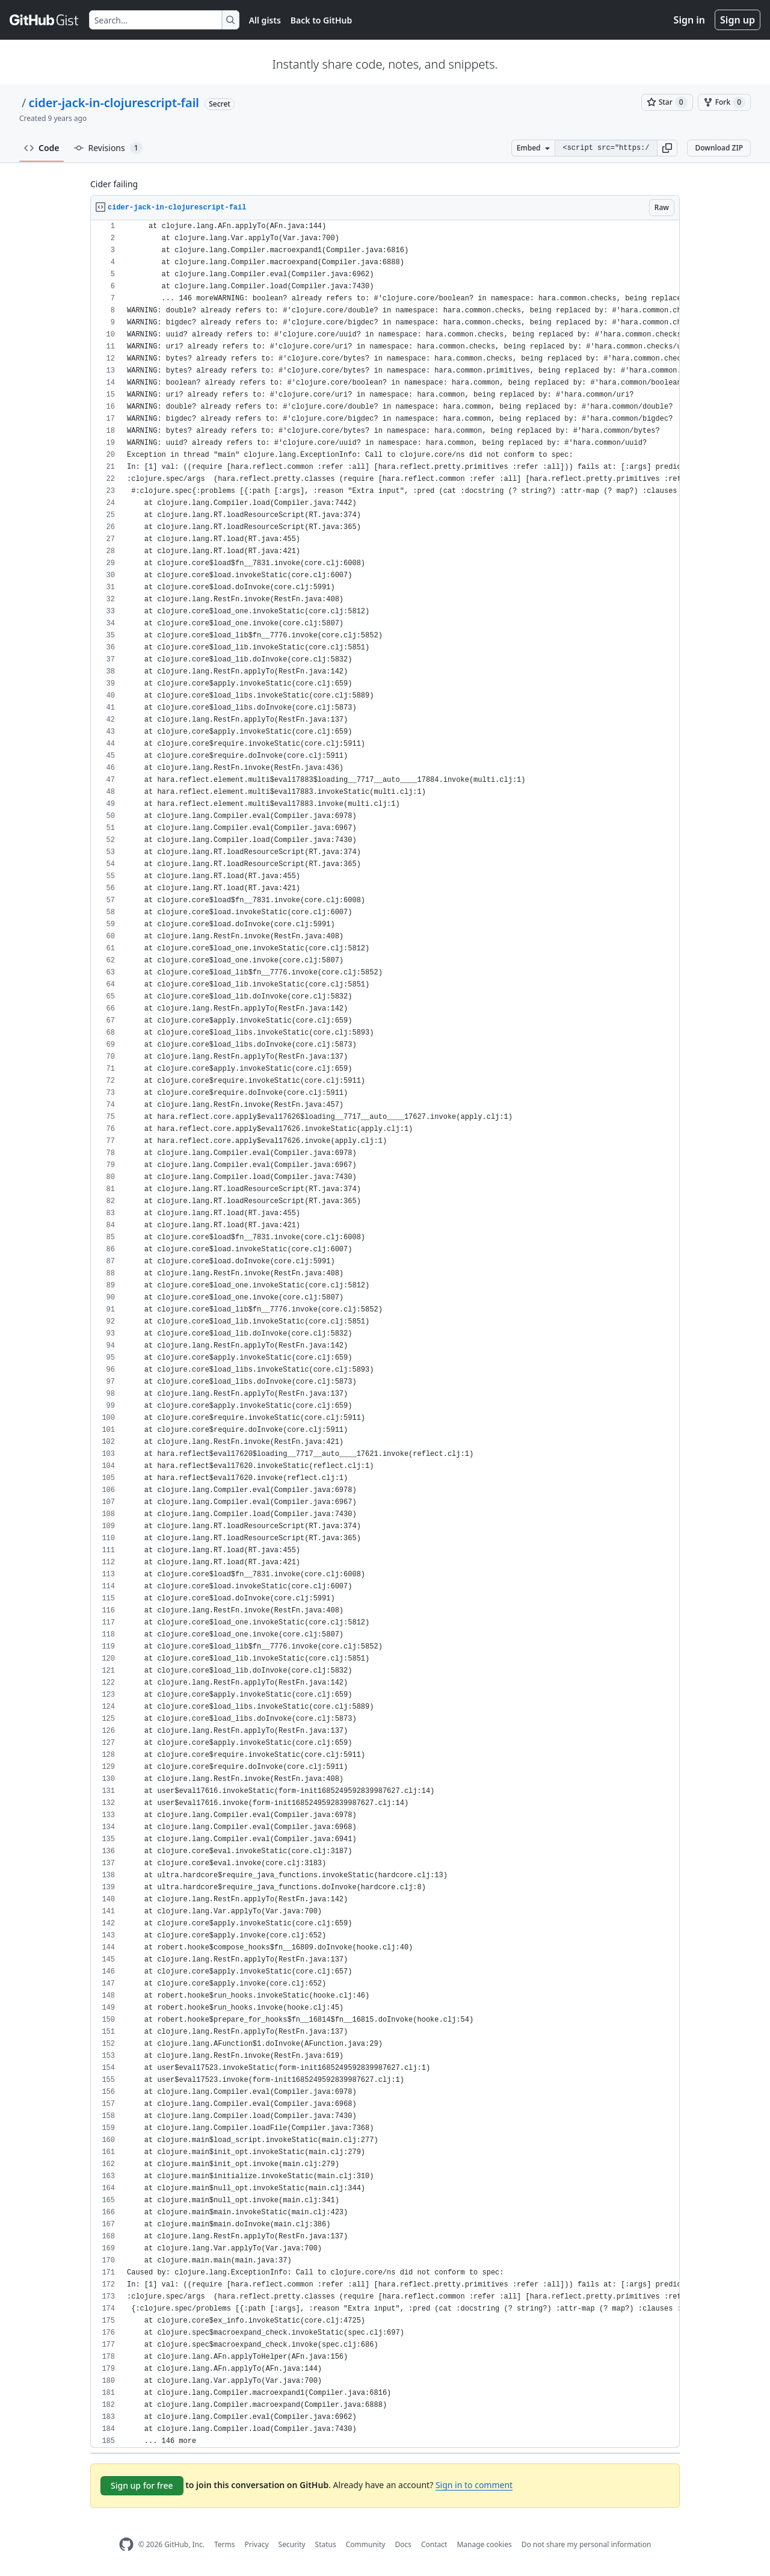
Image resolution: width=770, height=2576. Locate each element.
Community (366, 2544)
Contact (434, 2544)
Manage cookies (484, 2544)
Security (292, 2544)
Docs (403, 2544)
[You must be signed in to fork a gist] (724, 102)
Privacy (257, 2544)
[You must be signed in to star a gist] (667, 102)
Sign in (689, 19)
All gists (265, 20)
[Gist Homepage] (44, 20)
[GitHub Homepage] (126, 2544)
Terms (224, 2544)
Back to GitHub (321, 20)
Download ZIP (719, 148)
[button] (667, 148)
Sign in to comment (474, 2485)
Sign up (737, 19)
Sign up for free (142, 2485)
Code (42, 147)
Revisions (108, 148)
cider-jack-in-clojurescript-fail (113, 102)
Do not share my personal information (586, 2544)
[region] (385, 1334)
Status (325, 2544)
